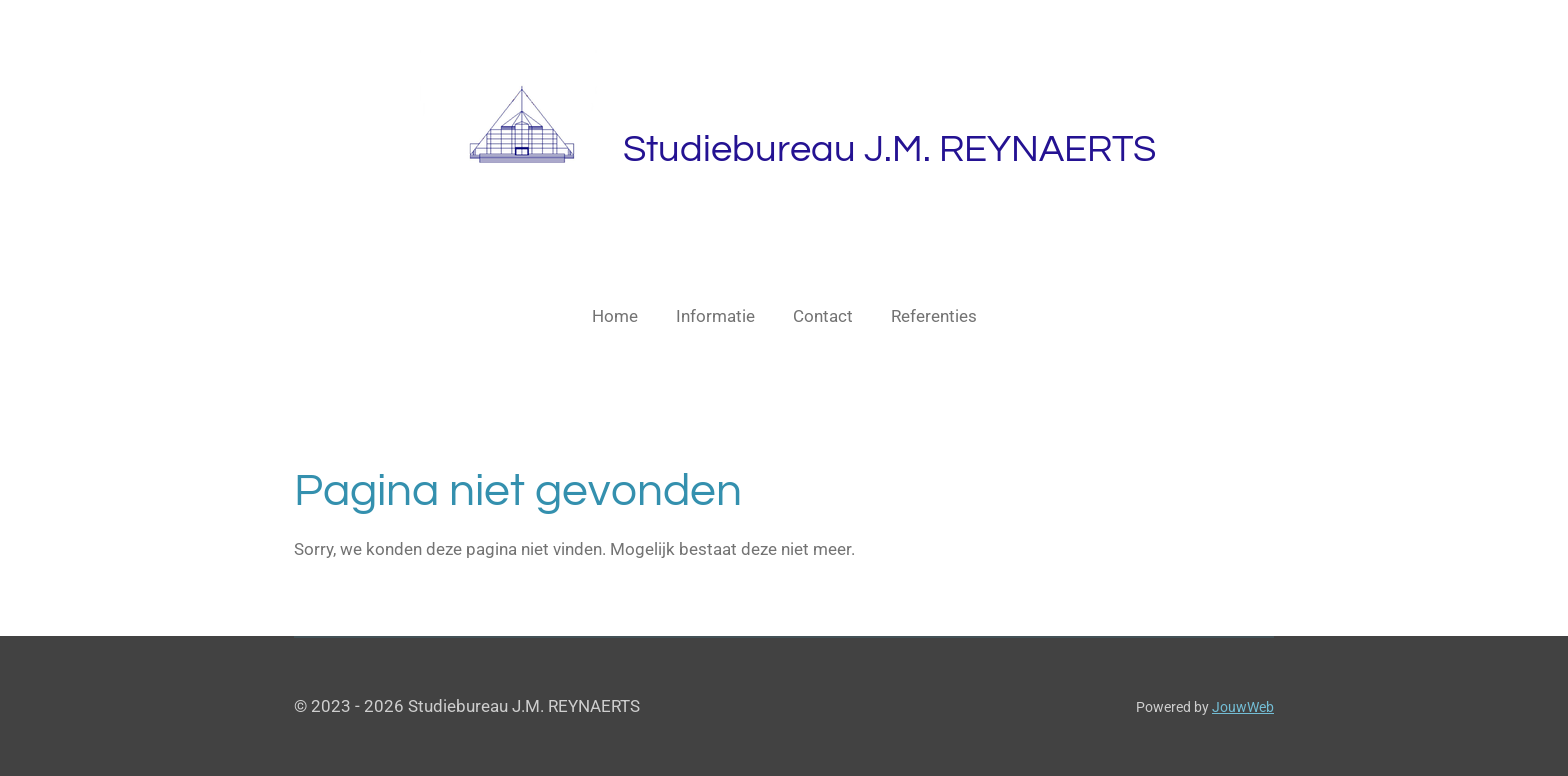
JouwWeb (1243, 707)
